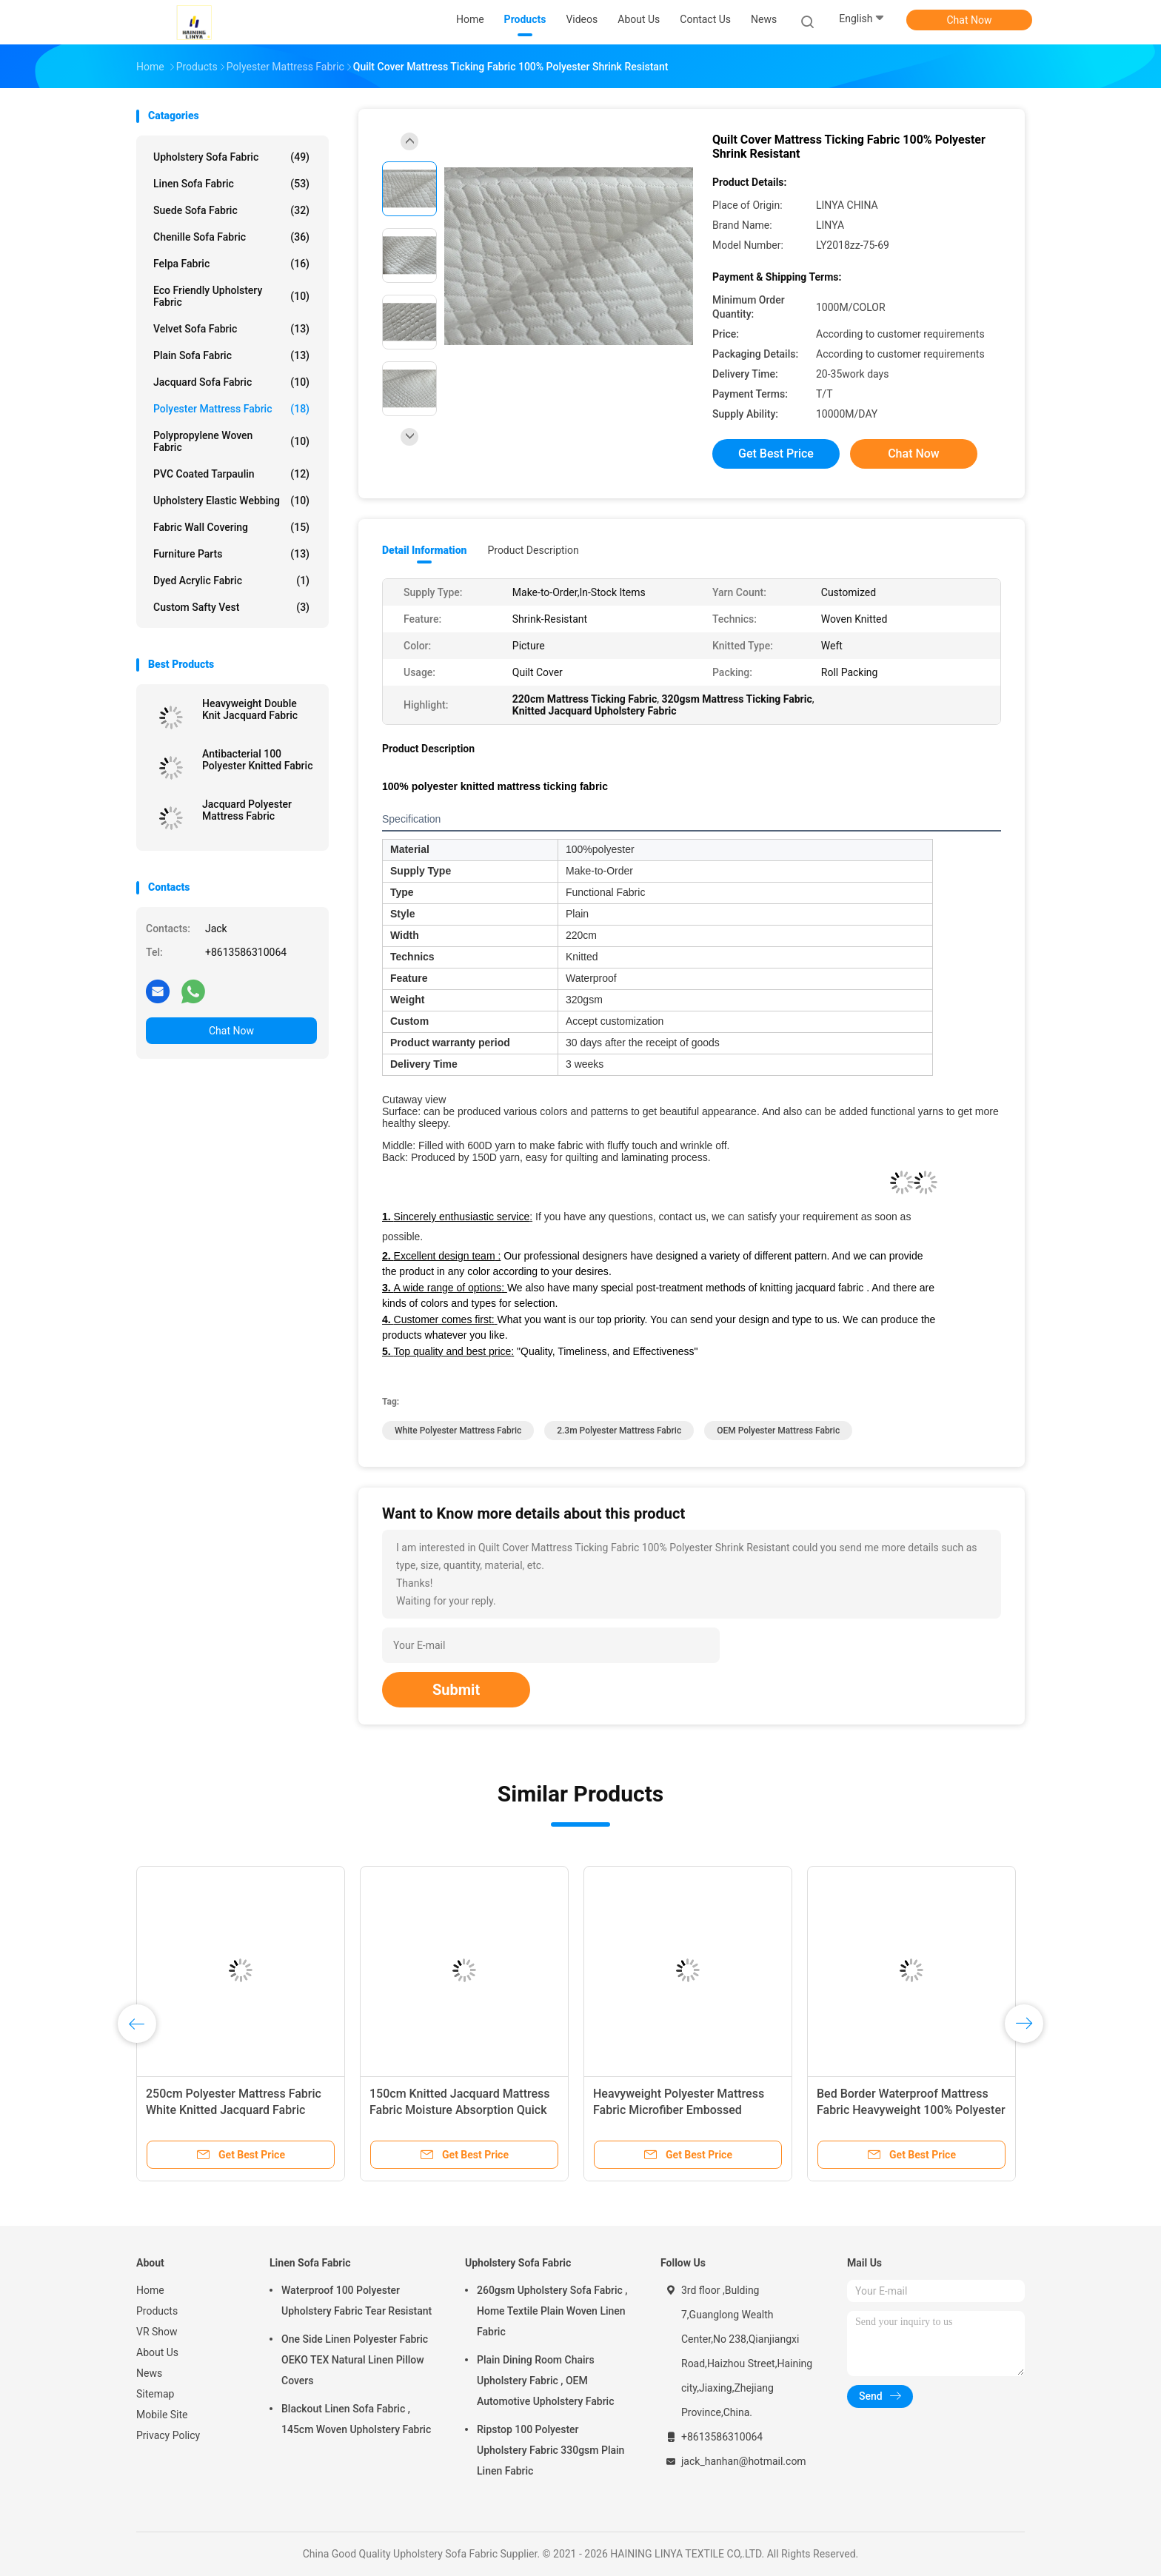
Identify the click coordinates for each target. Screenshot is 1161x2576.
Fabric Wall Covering (231, 527)
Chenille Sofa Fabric (231, 237)
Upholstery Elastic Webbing (231, 500)
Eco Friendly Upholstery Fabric (231, 296)
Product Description (532, 550)
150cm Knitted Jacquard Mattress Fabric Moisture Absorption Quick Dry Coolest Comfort (459, 2110)
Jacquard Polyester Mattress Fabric (247, 810)
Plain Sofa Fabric (231, 355)
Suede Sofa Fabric (231, 210)
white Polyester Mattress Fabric (458, 1430)
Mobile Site (162, 2415)
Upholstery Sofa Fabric (231, 157)
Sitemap (155, 2394)
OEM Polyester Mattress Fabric (778, 1430)
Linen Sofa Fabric (231, 183)
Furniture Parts (231, 553)
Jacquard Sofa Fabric (231, 382)
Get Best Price (776, 453)
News (149, 2373)
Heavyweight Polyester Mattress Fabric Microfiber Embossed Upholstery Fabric (678, 2110)
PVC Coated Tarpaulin (231, 473)
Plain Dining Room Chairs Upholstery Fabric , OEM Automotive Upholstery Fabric (545, 2380)
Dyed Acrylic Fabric (231, 580)
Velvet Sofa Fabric (231, 328)
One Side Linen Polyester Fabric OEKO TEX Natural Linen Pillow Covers (354, 2359)
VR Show (157, 2332)
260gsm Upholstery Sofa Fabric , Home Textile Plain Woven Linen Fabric (552, 2311)
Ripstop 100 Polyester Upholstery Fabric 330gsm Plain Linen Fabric (550, 2450)
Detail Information (424, 550)
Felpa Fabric (231, 263)
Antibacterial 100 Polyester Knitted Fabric (257, 760)
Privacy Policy (168, 2435)
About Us (157, 2352)
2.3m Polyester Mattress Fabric (619, 1430)
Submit (456, 1690)
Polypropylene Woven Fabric (231, 441)
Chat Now (969, 20)
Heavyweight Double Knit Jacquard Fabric (250, 709)
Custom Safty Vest (231, 607)
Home (150, 2290)
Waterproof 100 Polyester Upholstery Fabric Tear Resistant (356, 2300)
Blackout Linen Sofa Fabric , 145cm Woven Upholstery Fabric (356, 2419)
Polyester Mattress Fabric (231, 408)
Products (157, 2311)
